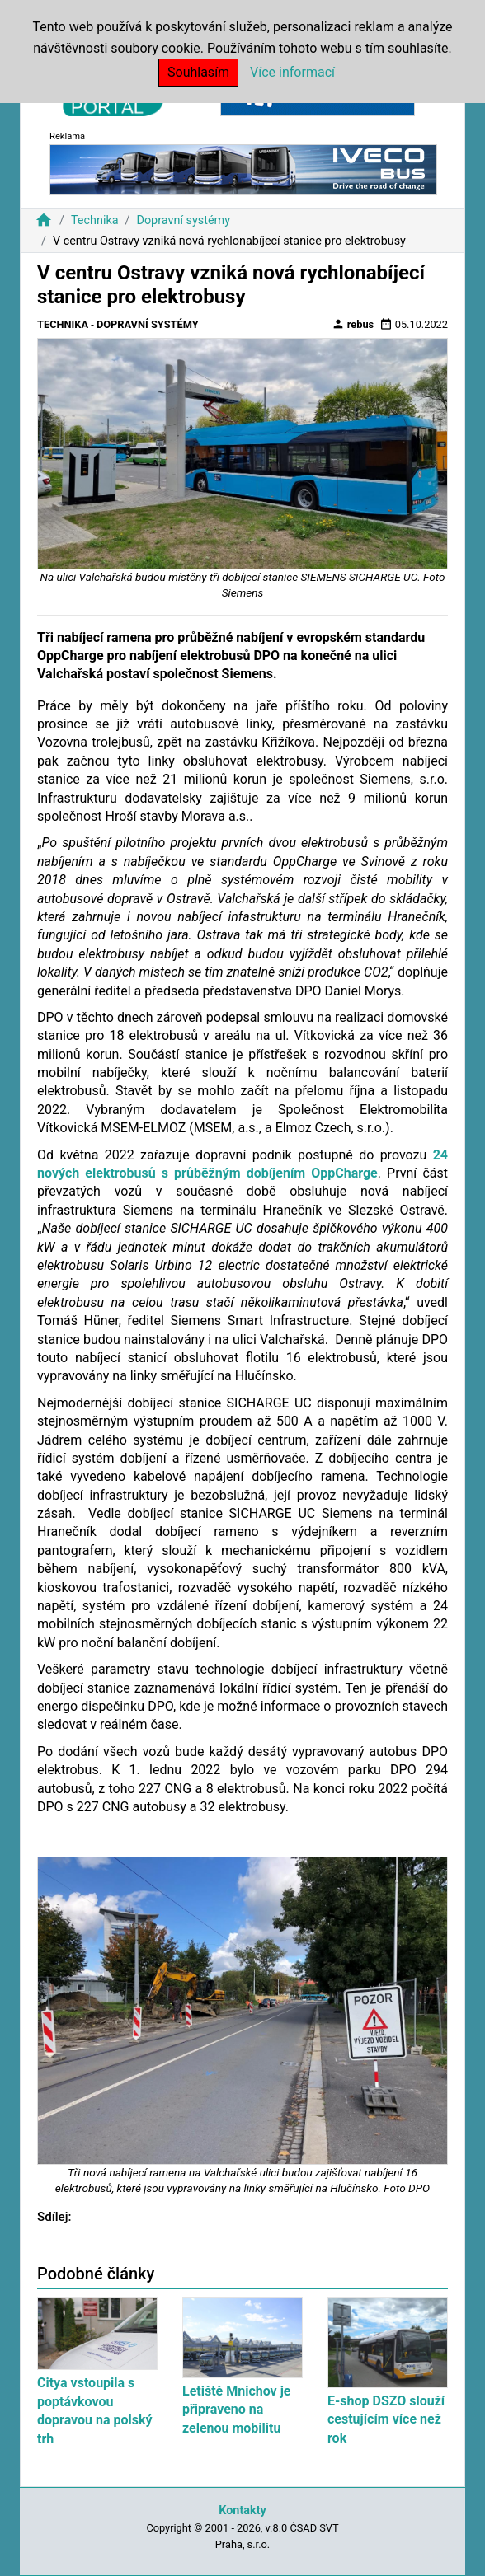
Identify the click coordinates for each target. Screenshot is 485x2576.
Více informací (292, 72)
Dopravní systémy (183, 220)
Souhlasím (198, 72)
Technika (95, 220)
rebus (353, 323)
